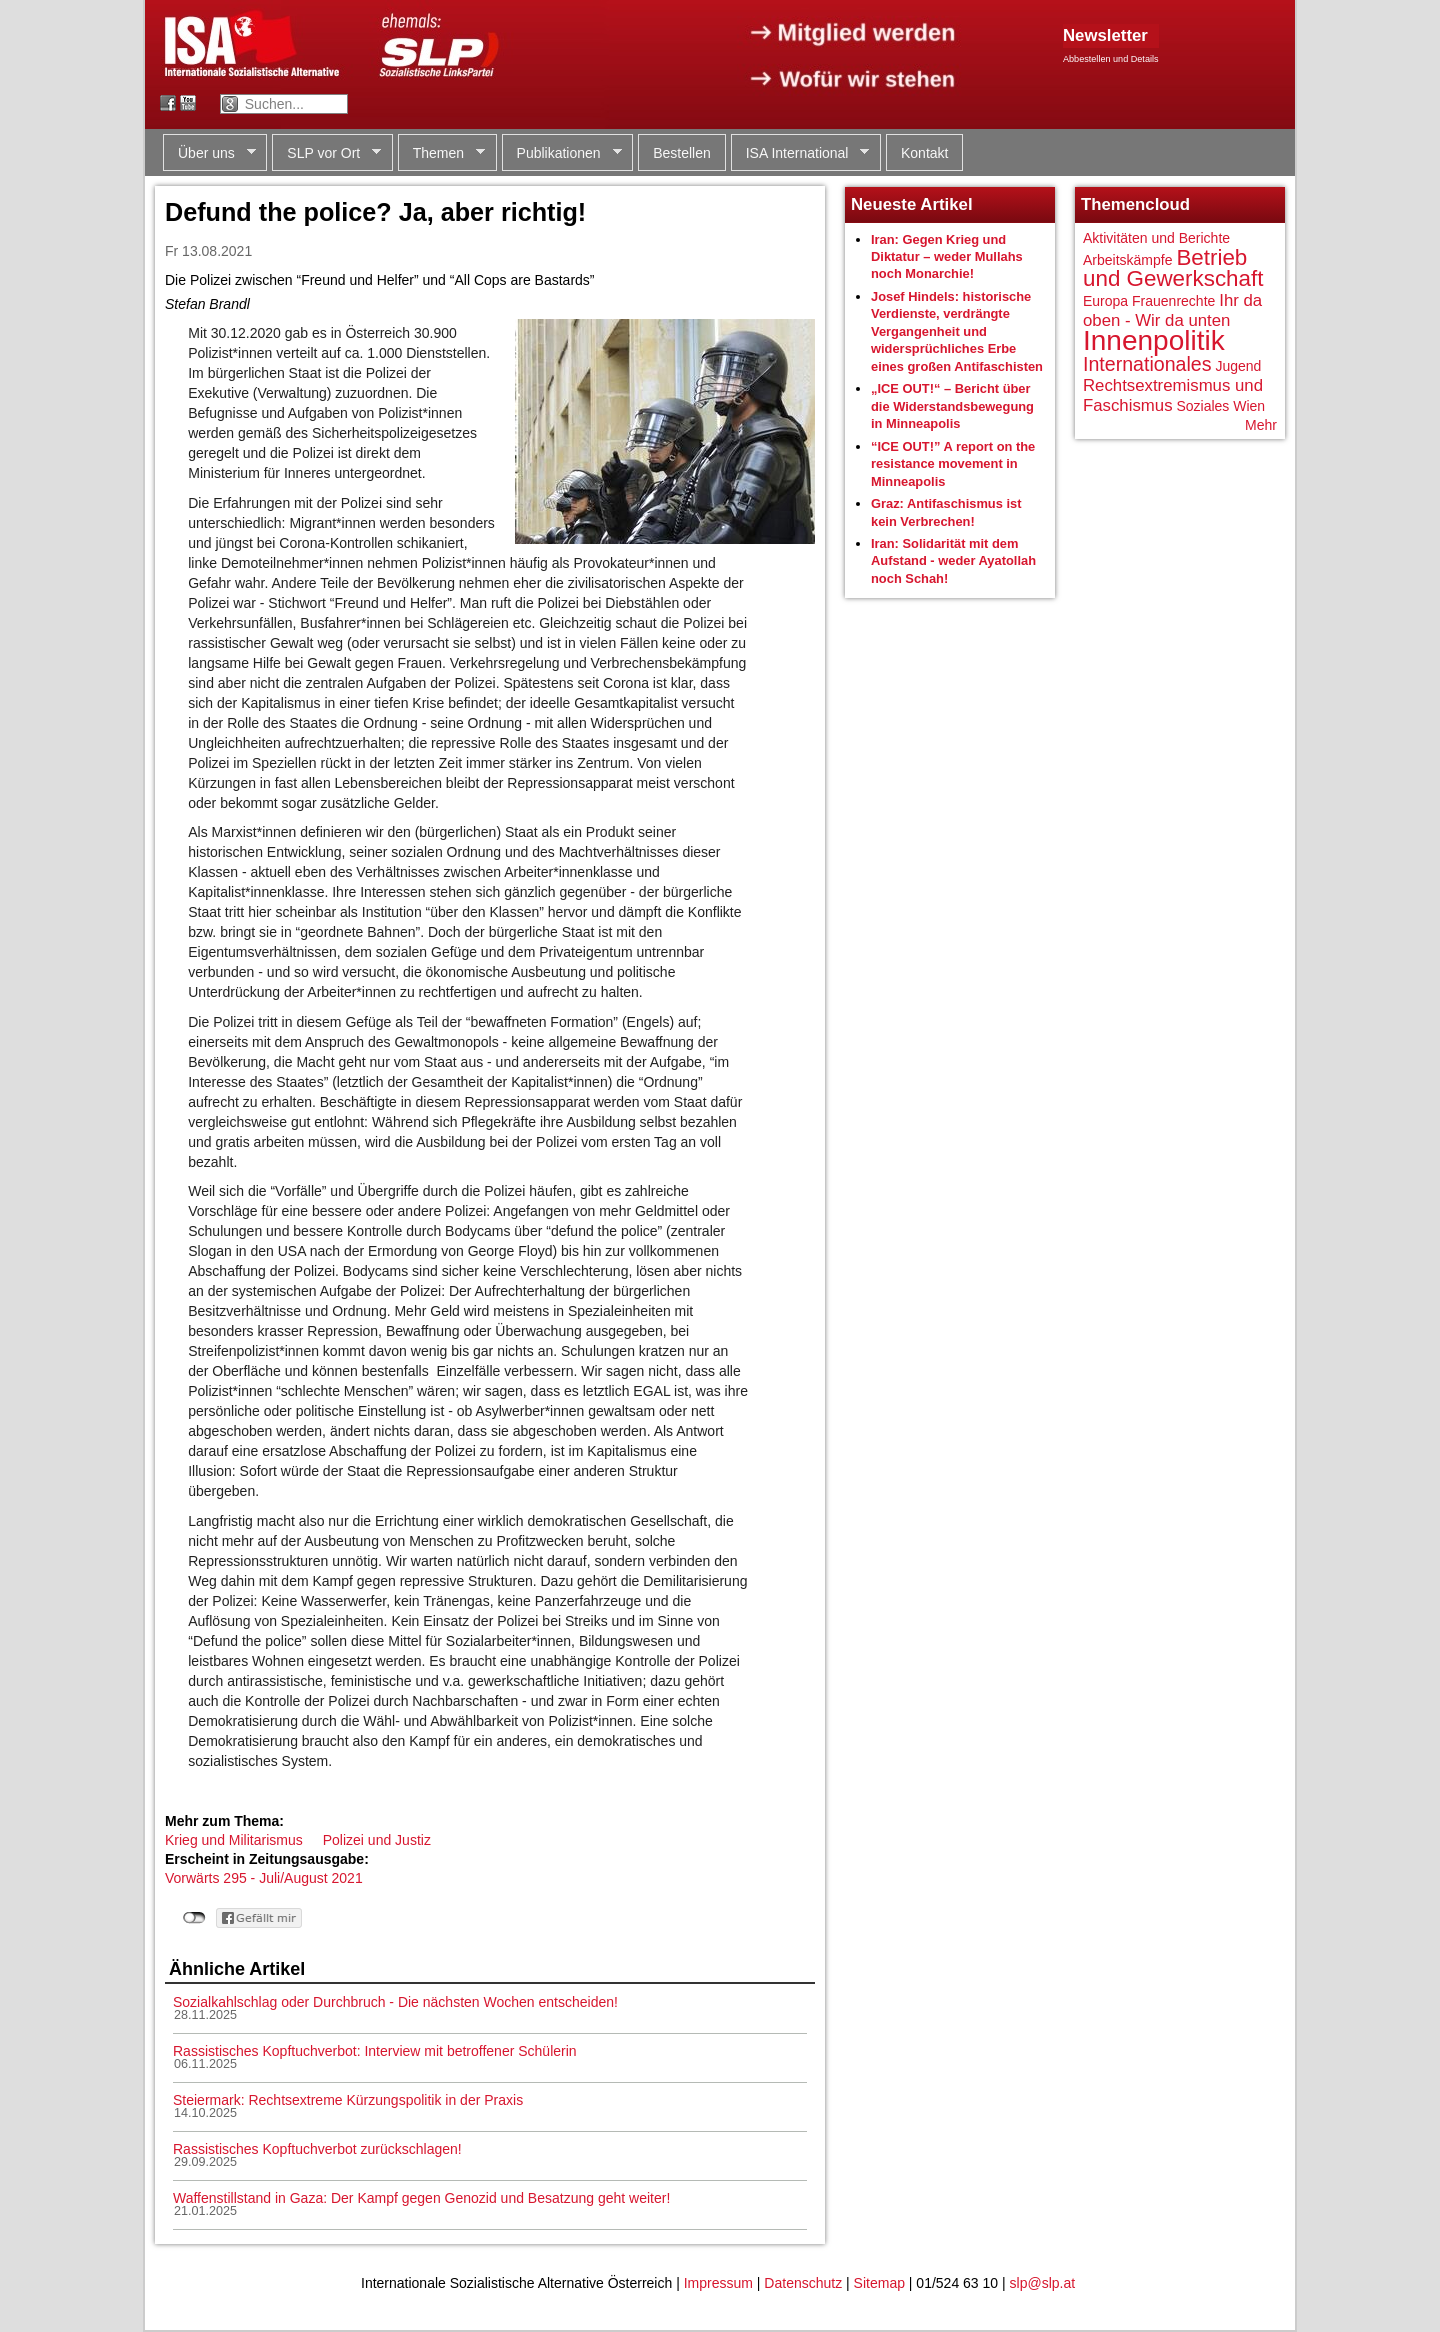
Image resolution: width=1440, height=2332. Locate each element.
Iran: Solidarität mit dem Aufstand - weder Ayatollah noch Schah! (953, 561)
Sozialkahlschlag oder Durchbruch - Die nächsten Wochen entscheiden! (395, 2002)
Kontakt (924, 153)
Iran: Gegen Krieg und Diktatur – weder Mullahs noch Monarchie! (947, 257)
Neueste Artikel (912, 204)
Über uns (209, 153)
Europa (1105, 301)
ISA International (800, 153)
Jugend (1238, 366)
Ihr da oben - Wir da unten (1172, 310)
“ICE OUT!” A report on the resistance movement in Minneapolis (953, 464)
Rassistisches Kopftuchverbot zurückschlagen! (317, 2149)
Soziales (1202, 406)
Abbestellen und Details (1111, 59)
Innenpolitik (1154, 340)
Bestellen (682, 153)
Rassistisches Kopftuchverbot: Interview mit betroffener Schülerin (375, 2051)
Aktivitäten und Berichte (1156, 238)
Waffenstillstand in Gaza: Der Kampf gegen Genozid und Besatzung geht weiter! (421, 2198)
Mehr (1261, 425)
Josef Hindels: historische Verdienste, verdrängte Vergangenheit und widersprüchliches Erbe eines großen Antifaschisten (957, 331)
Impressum (718, 2283)
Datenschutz (803, 2283)
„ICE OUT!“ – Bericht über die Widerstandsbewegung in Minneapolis (952, 406)
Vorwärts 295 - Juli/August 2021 (264, 1878)
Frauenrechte (1173, 301)
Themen (441, 153)
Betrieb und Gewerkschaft (1173, 268)
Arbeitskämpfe (1127, 260)
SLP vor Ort (326, 153)
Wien (1249, 406)
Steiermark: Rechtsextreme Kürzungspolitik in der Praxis (348, 2100)
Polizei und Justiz (377, 1840)
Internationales (1147, 364)
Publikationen (562, 153)
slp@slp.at (1043, 2283)
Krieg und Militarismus (234, 1840)
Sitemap (879, 2283)
